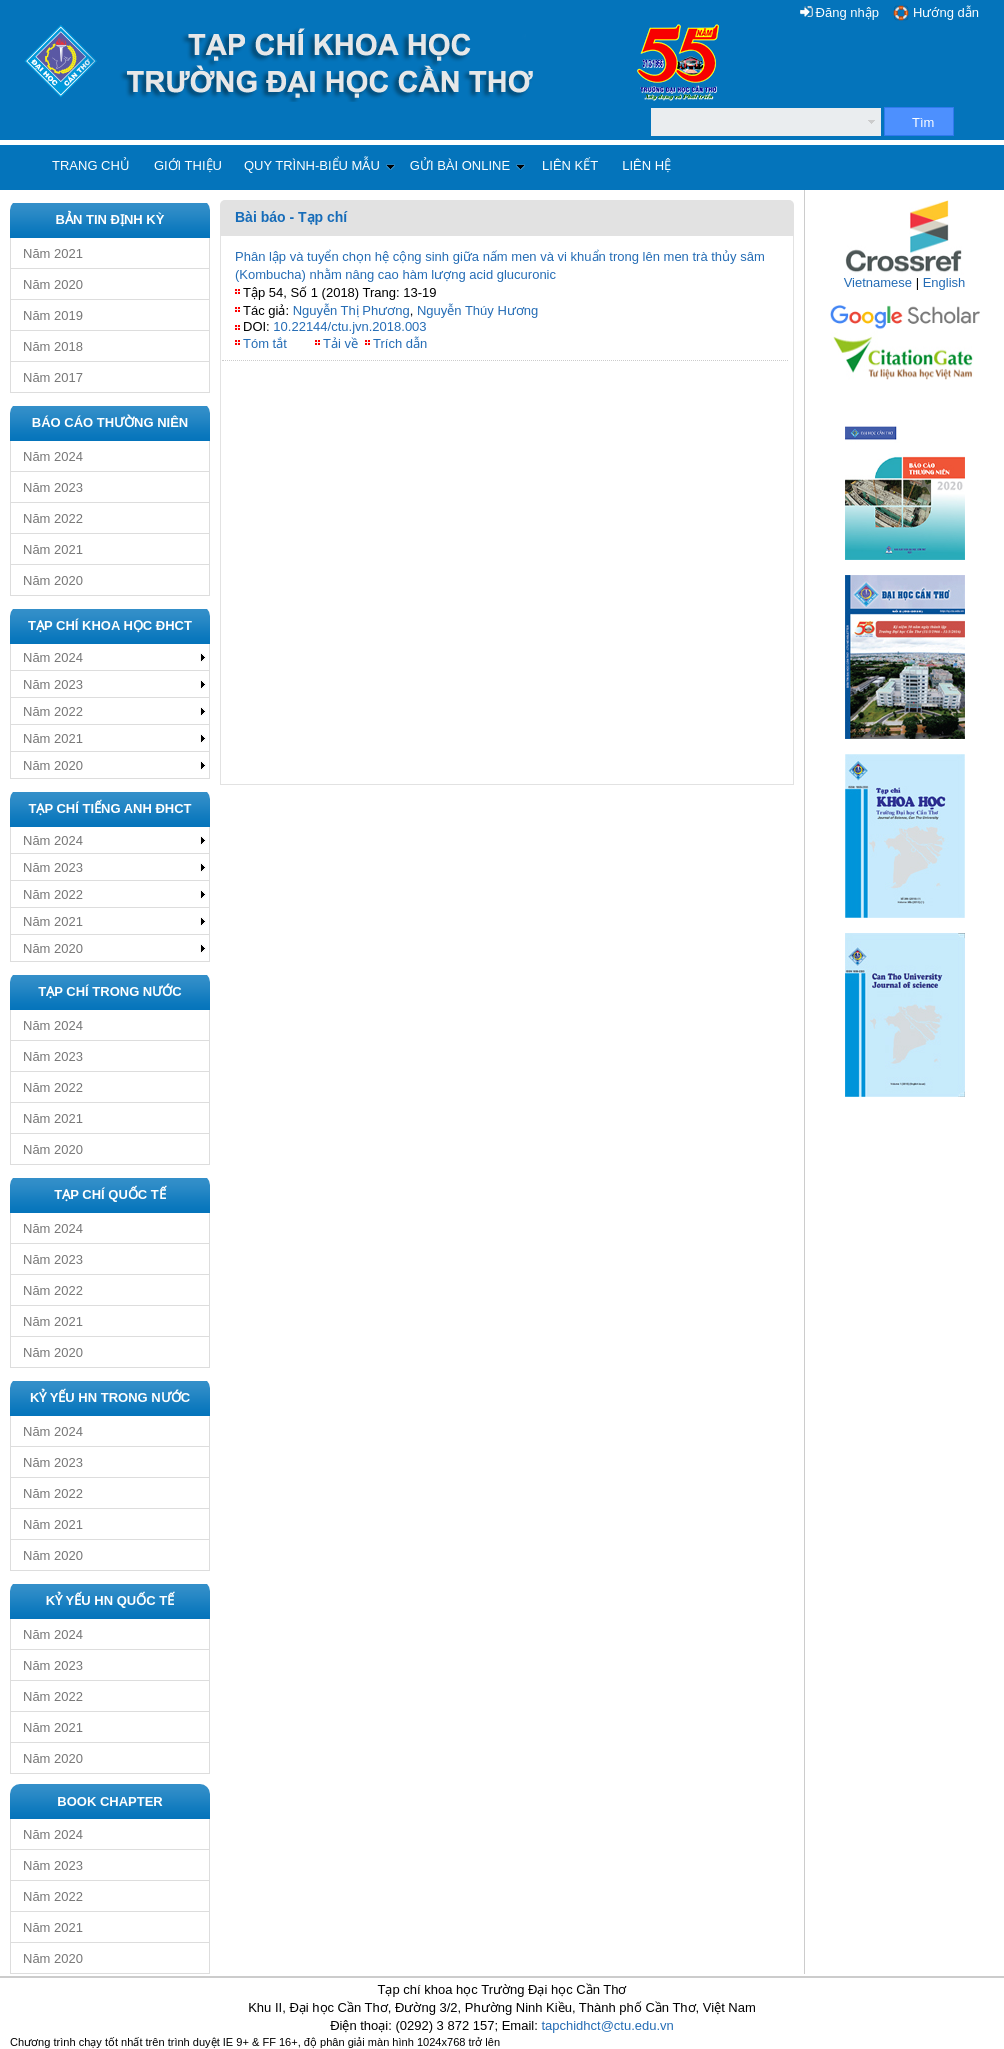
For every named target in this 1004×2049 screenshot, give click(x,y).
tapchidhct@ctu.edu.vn (607, 2025)
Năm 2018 (53, 346)
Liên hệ (646, 165)
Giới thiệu (188, 165)
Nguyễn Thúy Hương (477, 310)
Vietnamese (878, 282)
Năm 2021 (53, 253)
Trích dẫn (400, 343)
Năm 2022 (53, 518)
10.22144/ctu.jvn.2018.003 (349, 326)
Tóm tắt (265, 343)
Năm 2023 (53, 487)
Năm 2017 (53, 377)
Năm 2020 (53, 284)
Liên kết (570, 165)
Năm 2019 (53, 315)
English (944, 282)
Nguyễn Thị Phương (351, 310)
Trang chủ (91, 165)
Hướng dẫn (946, 12)
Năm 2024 (53, 456)
